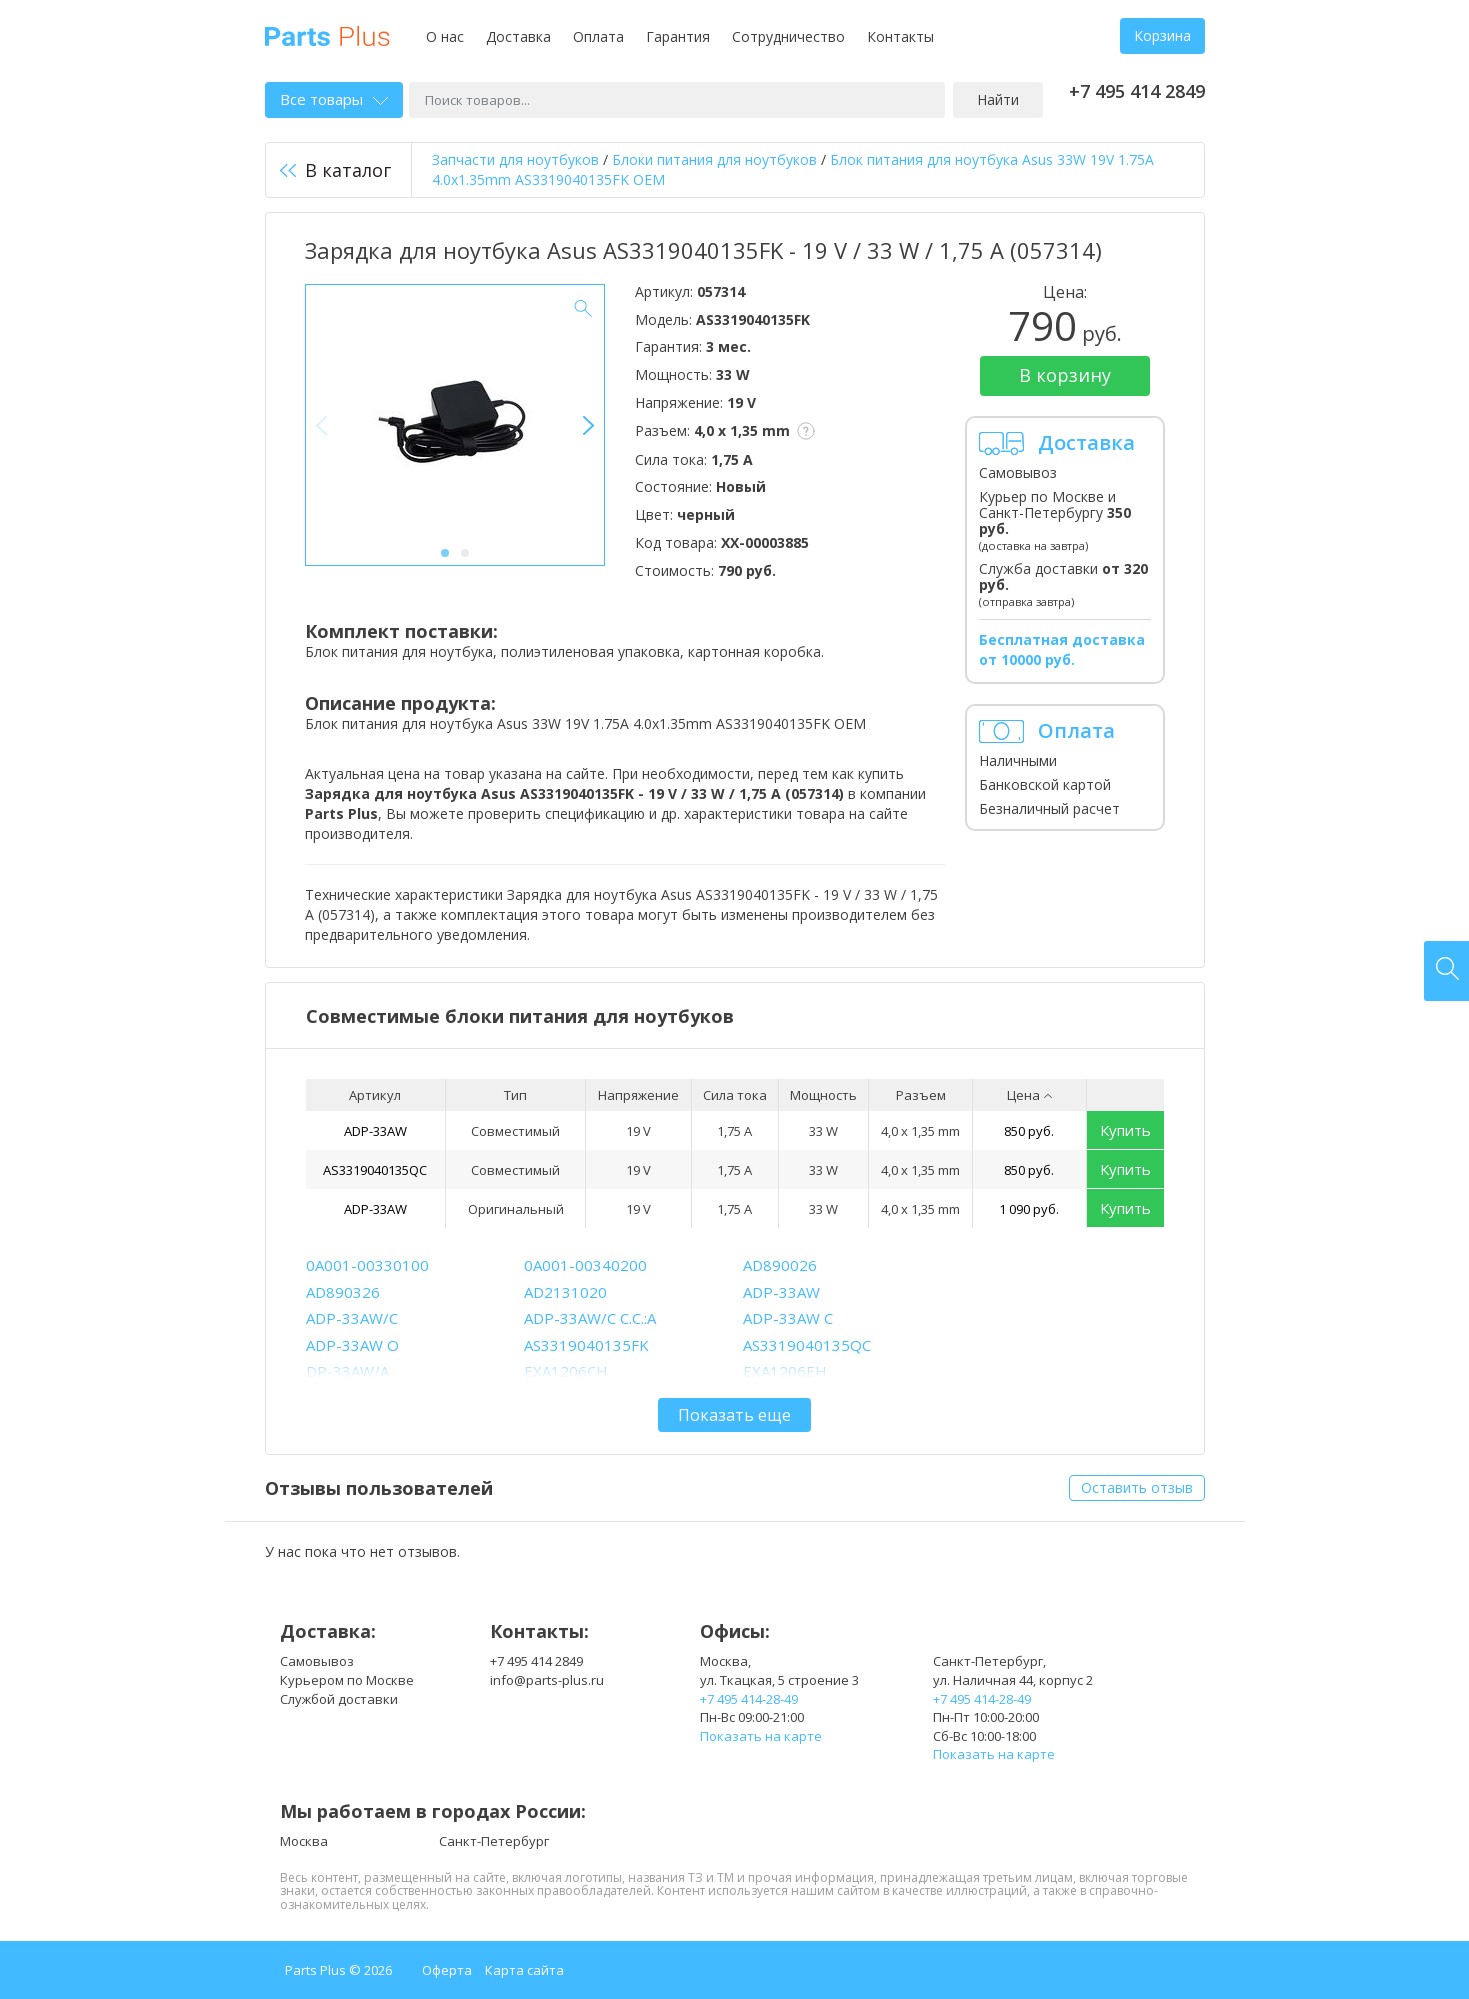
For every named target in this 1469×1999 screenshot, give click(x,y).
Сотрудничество (788, 36)
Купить (1125, 1130)
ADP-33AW (375, 1131)
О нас (445, 36)
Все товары (334, 99)
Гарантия (678, 36)
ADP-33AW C (788, 1318)
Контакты (900, 36)
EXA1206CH (566, 1371)
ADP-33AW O (352, 1345)
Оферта (447, 1970)
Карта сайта (524, 1970)
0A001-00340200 (585, 1265)
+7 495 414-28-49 (749, 1699)
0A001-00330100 (367, 1265)
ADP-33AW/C (352, 1318)
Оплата (598, 36)
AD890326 (343, 1292)
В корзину (1065, 375)
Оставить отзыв (1137, 1487)
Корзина (1162, 35)
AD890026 (780, 1265)
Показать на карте (761, 1736)
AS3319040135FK (586, 1345)
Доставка (518, 36)
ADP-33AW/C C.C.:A (590, 1318)
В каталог (335, 170)
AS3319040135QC (375, 1170)
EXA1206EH (785, 1371)
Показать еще (734, 1415)
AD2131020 (565, 1292)
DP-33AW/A (347, 1371)
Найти (998, 99)
